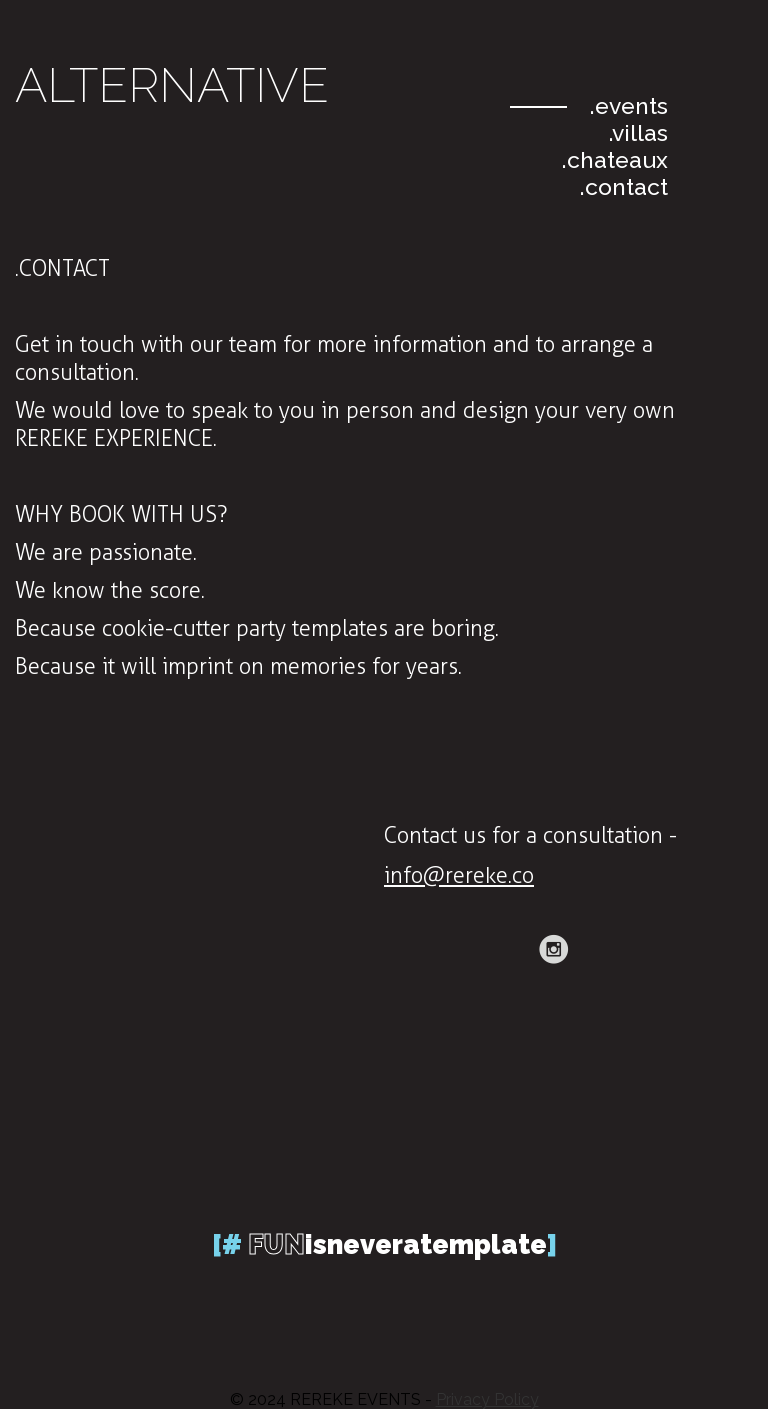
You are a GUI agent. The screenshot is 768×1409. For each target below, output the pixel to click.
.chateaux (615, 159)
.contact (624, 186)
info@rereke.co (459, 875)
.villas (638, 132)
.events (629, 105)
